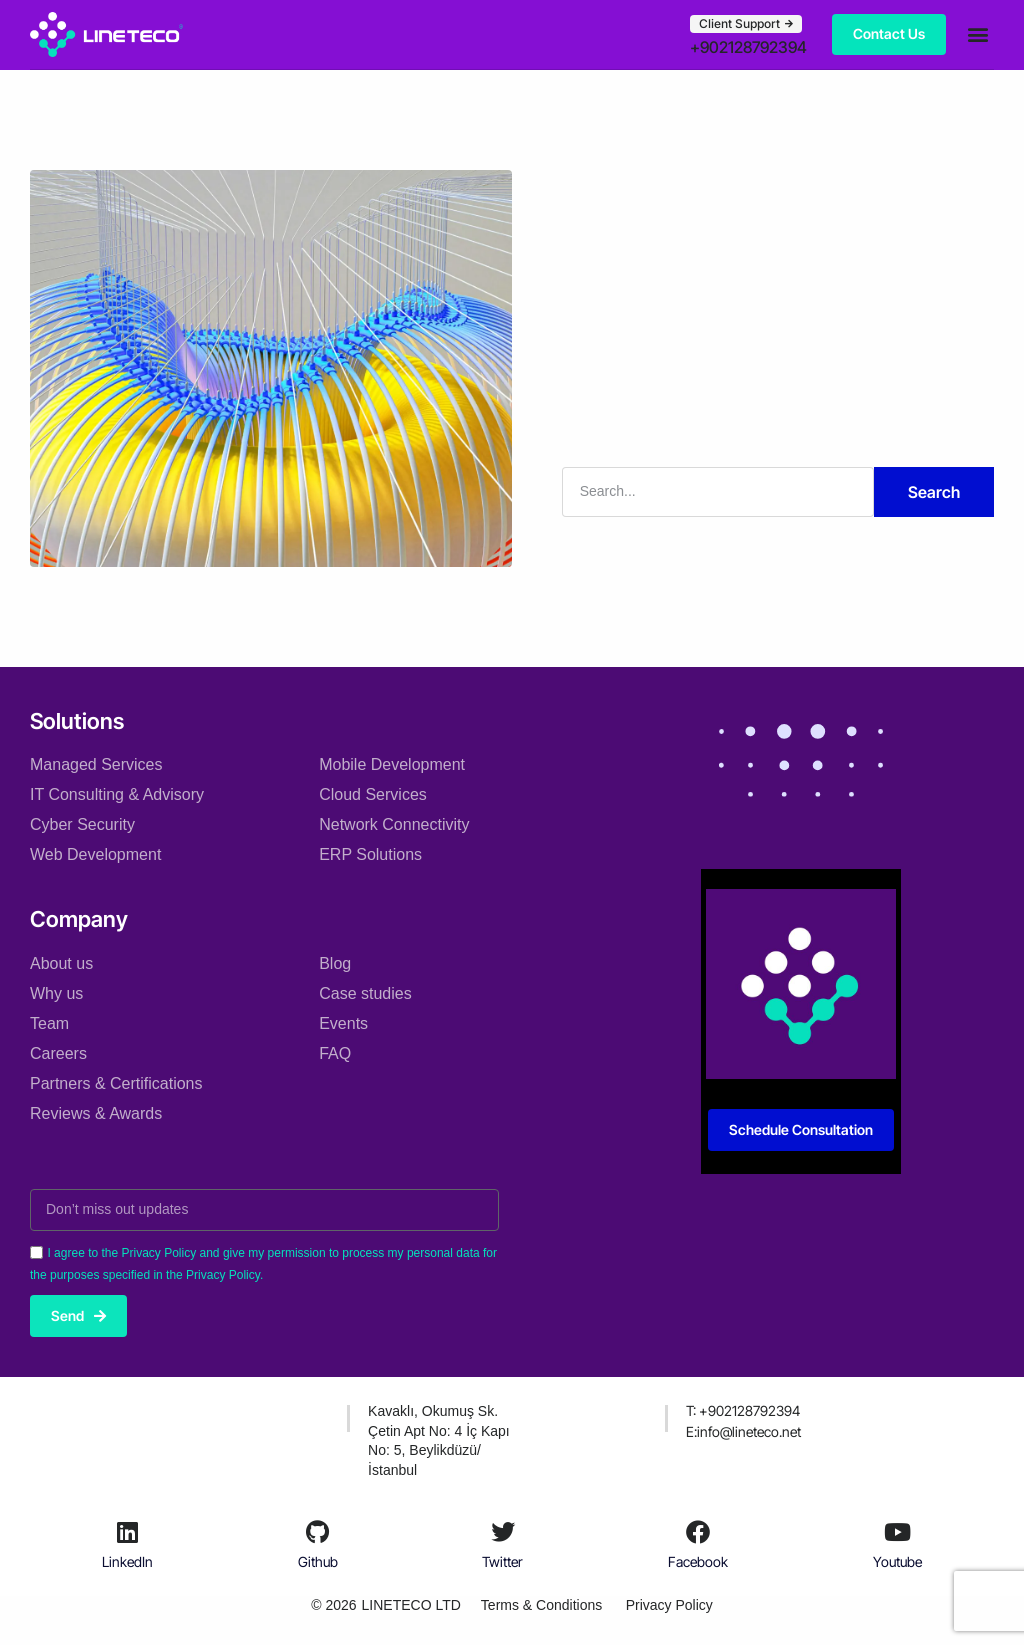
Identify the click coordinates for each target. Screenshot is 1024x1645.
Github (318, 1561)
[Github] (318, 1532)
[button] (977, 34)
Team (49, 1022)
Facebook (698, 1561)
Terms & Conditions (540, 1605)
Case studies (365, 992)
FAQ (335, 1052)
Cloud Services (373, 793)
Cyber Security (82, 823)
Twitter (502, 1561)
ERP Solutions (370, 853)
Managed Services (96, 763)
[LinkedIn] (128, 1532)
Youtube (897, 1561)
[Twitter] (503, 1532)
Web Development (95, 853)
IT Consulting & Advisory (117, 793)
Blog (335, 962)
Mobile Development (392, 763)
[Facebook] (698, 1532)
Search (934, 491)
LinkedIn (127, 1561)
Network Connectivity (394, 823)
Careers (58, 1052)
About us (61, 962)
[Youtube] (897, 1532)
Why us (56, 992)
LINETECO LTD (410, 1605)
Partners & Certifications (116, 1082)
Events (343, 1022)
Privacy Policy (669, 1605)
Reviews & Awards (96, 1112)
